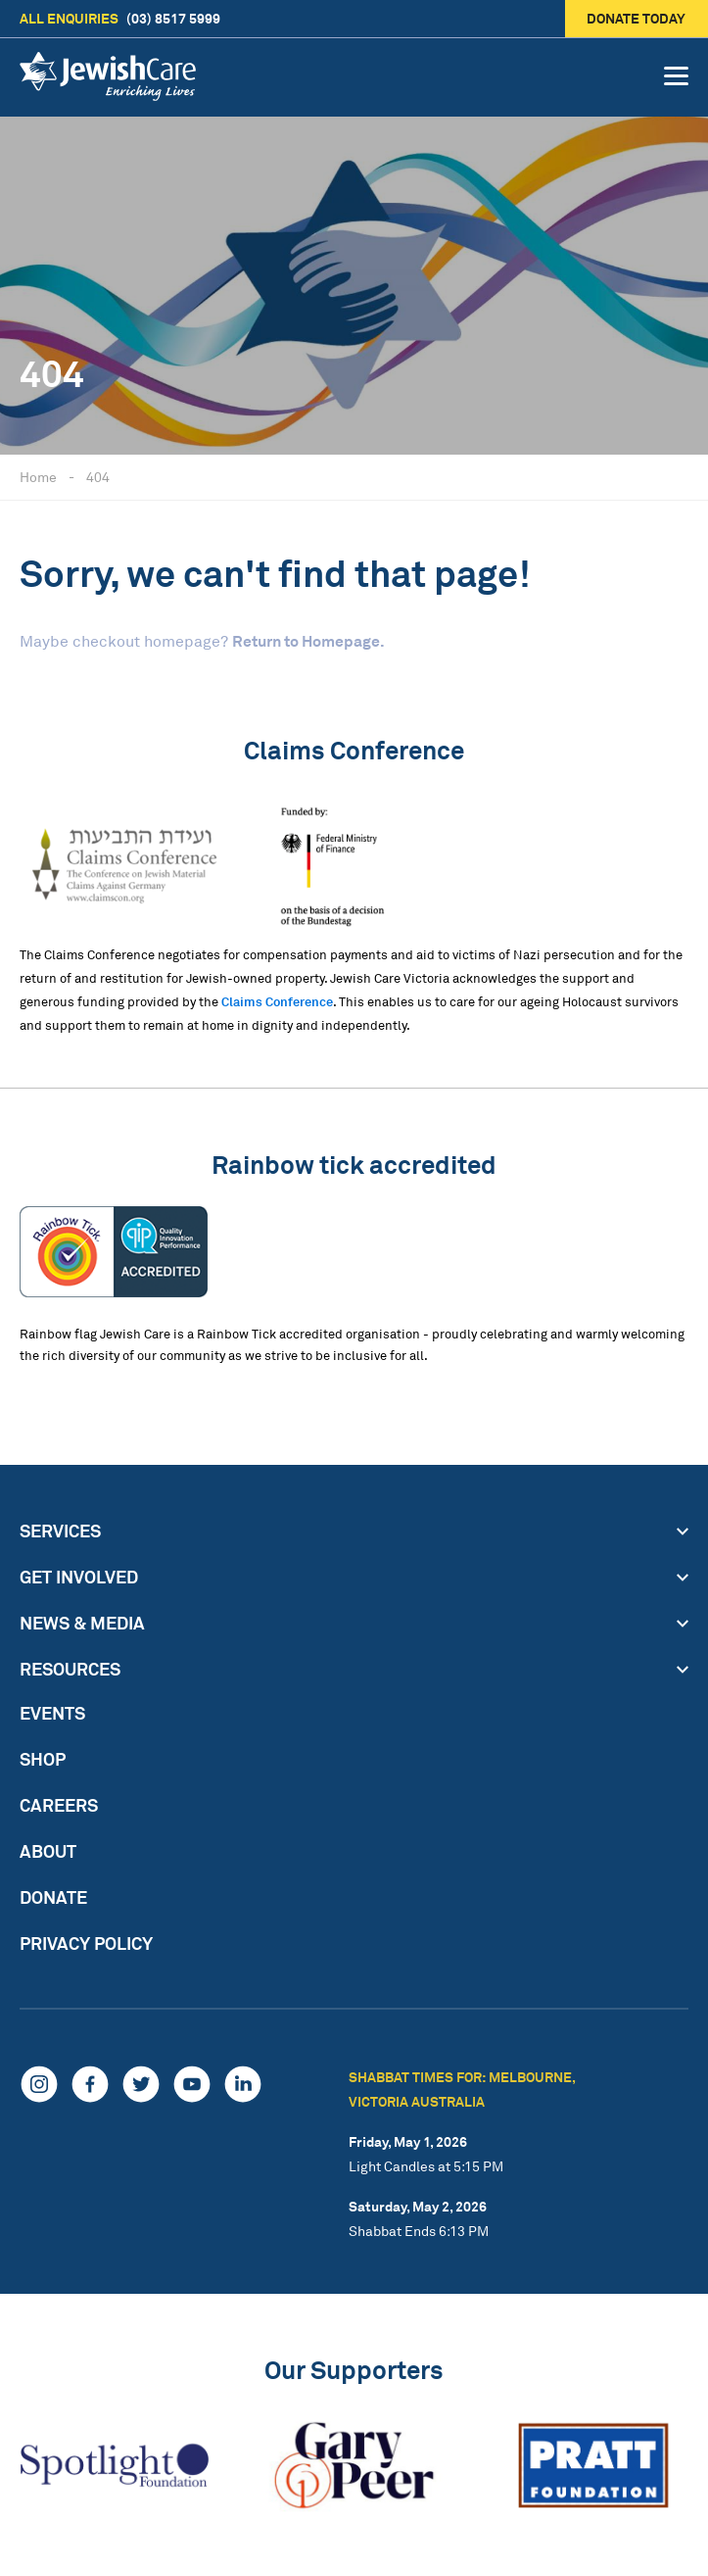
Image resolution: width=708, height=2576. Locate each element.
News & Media (82, 1622)
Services (60, 1530)
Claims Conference (277, 1001)
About (48, 1851)
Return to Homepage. (308, 641)
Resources (70, 1668)
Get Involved (79, 1576)
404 (98, 476)
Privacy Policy (86, 1943)
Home (38, 476)
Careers (59, 1805)
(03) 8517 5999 (120, 18)
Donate (53, 1897)
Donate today (637, 18)
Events (52, 1713)
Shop (43, 1759)
